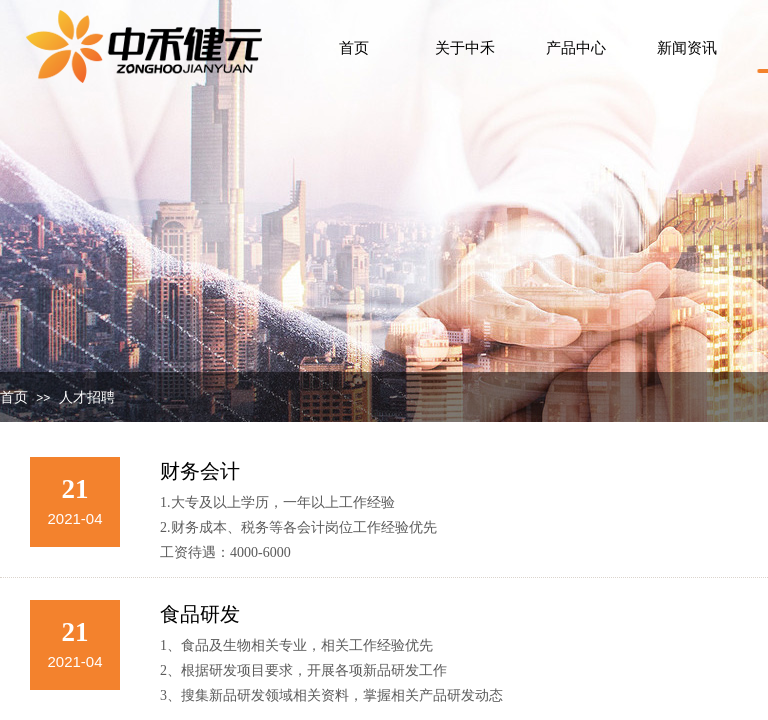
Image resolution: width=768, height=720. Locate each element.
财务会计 (200, 471)
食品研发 (200, 614)
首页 (14, 397)
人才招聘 (87, 397)
